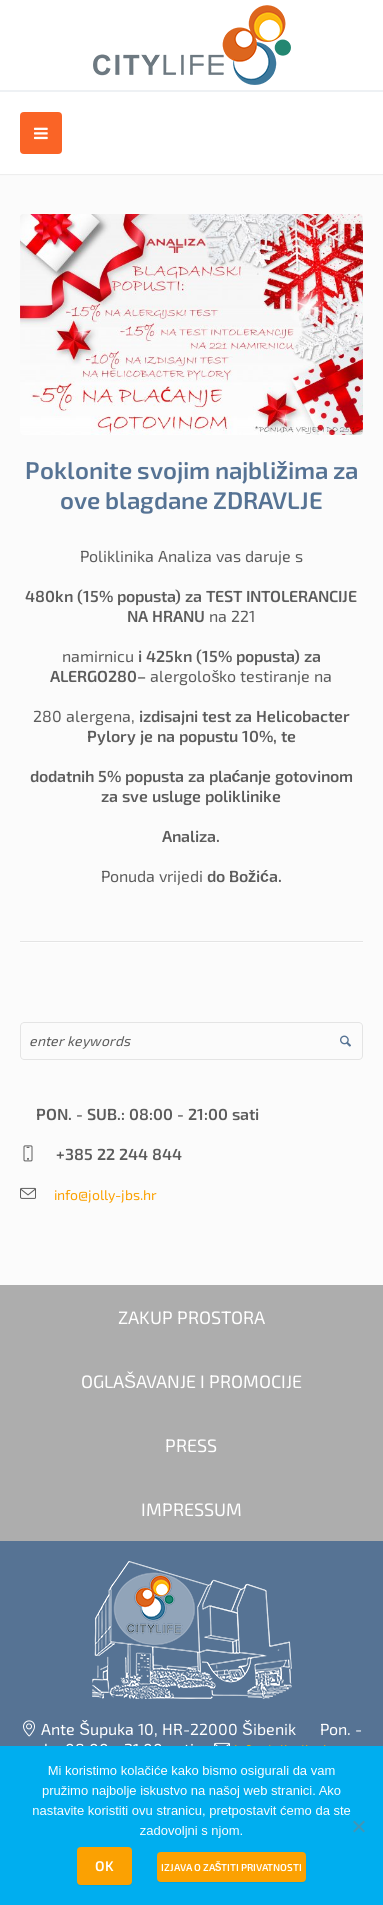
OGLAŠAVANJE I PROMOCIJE (191, 1381)
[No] (358, 1826)
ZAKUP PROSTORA (191, 1317)
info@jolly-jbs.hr (98, 1194)
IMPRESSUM (191, 1509)
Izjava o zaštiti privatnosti (232, 1867)
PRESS (191, 1445)
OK (104, 1865)
